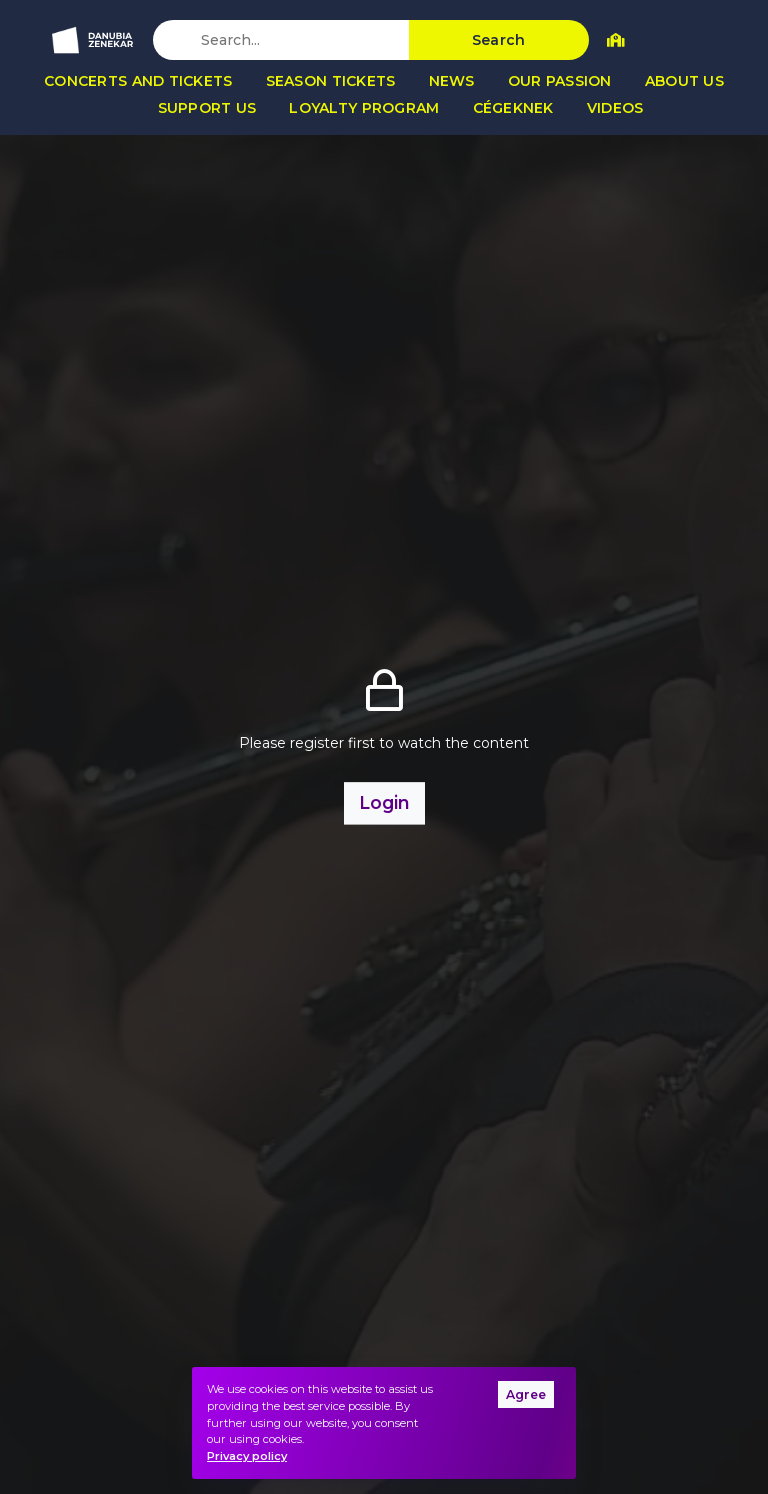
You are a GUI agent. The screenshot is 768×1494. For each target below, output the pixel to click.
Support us (207, 108)
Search (499, 40)
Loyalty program (364, 108)
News (452, 81)
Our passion (560, 81)
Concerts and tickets (138, 81)
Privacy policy (247, 1456)
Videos (615, 108)
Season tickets (331, 81)
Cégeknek (513, 108)
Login (384, 802)
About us (684, 81)
